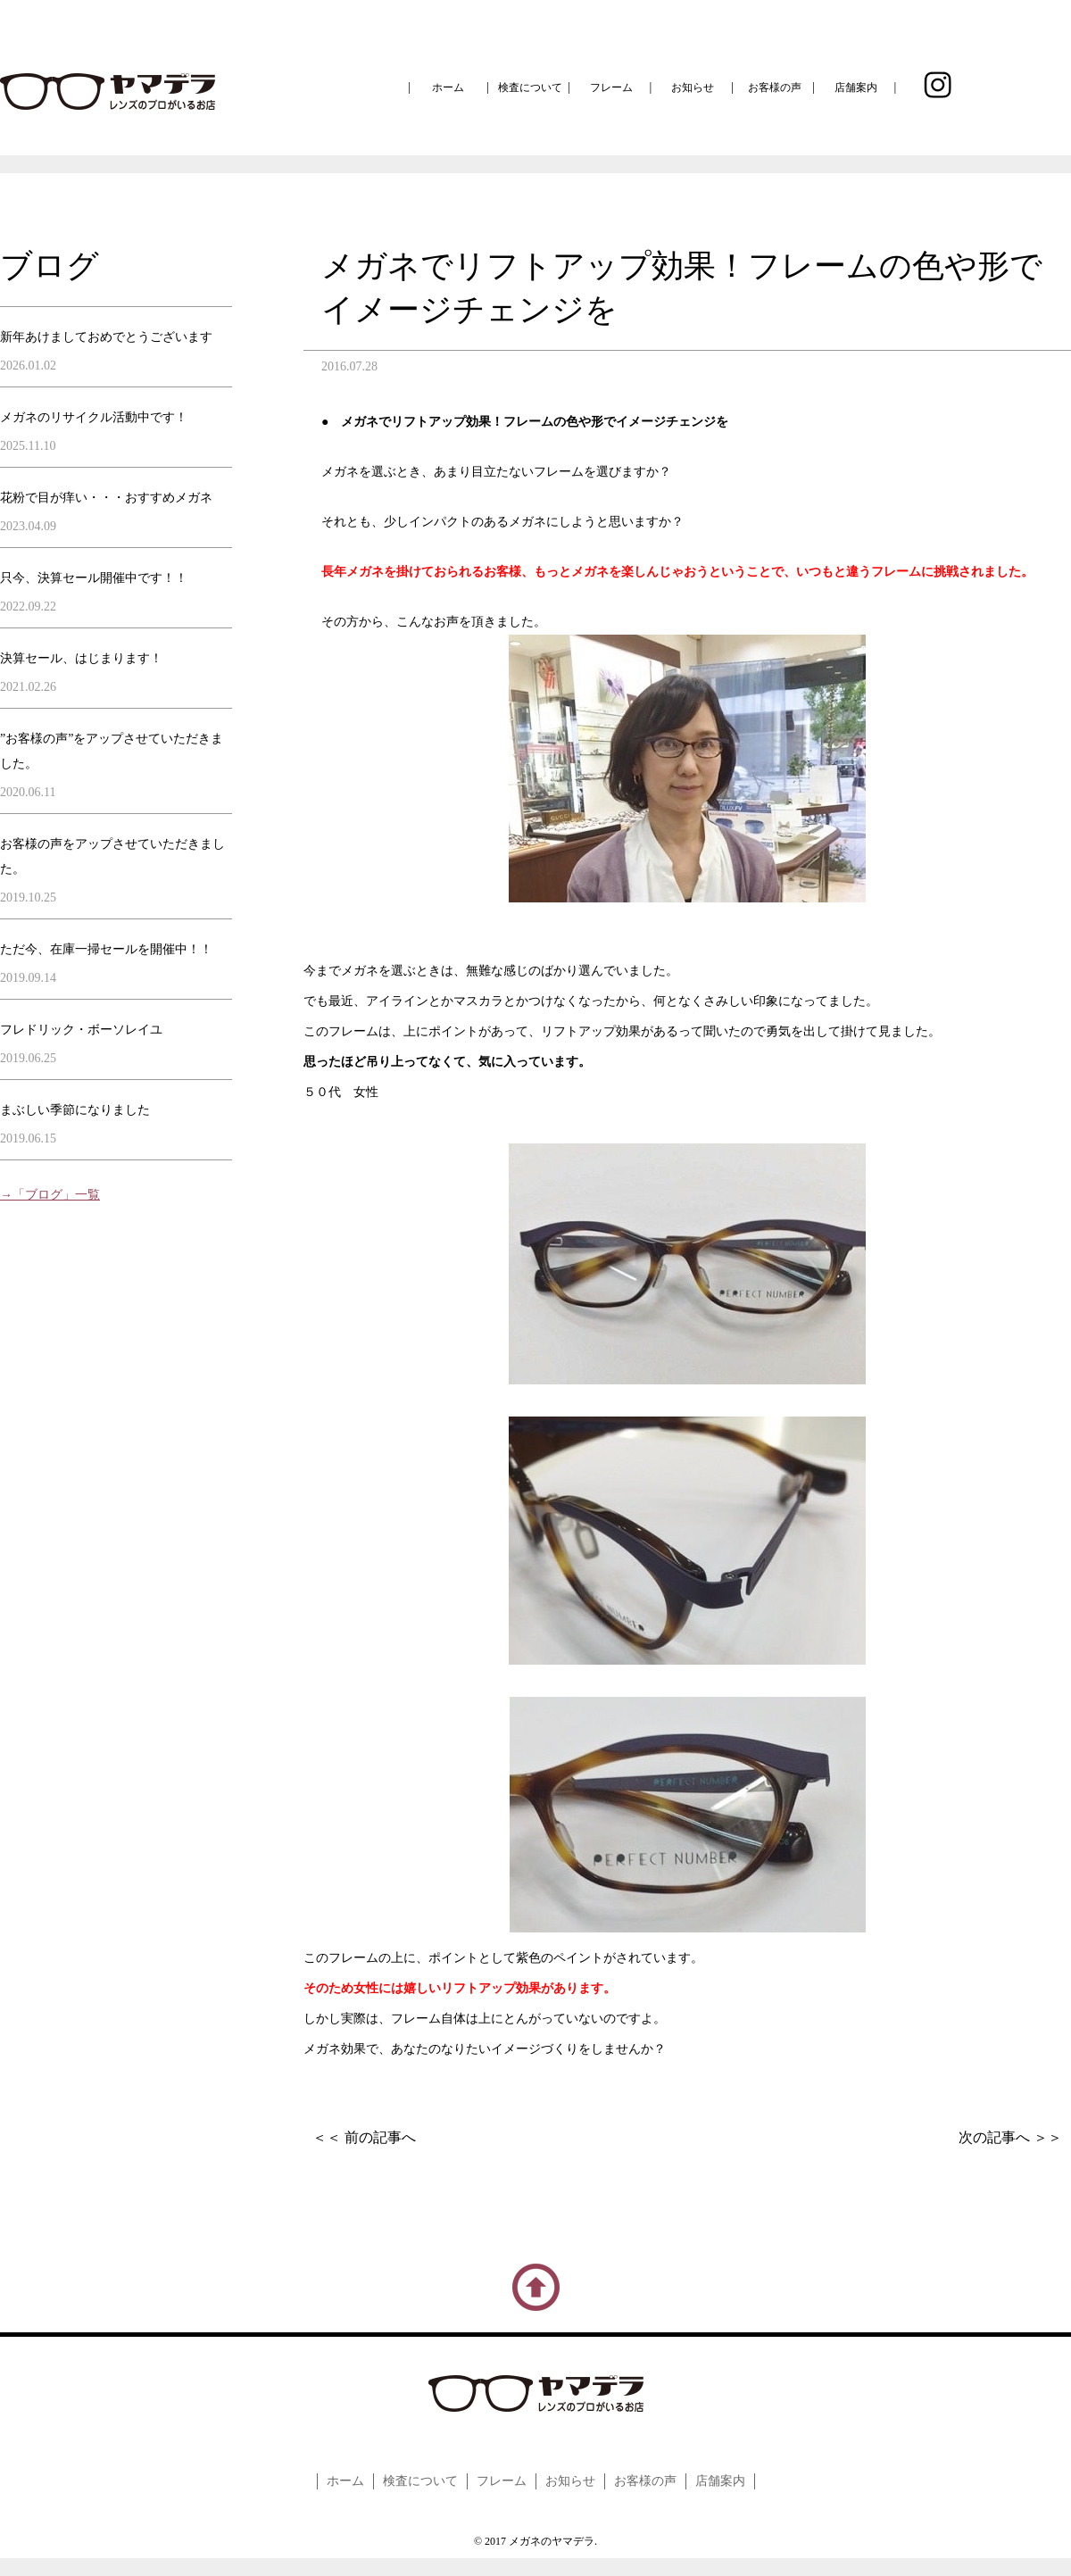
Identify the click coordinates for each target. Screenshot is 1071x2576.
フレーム (611, 87)
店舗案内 (855, 87)
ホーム (448, 87)
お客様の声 (774, 87)
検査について (530, 87)
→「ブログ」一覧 (50, 1194)
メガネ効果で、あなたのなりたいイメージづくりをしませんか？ (484, 2049)
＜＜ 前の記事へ (364, 2137)
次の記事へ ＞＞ (1010, 2137)
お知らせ (692, 87)
